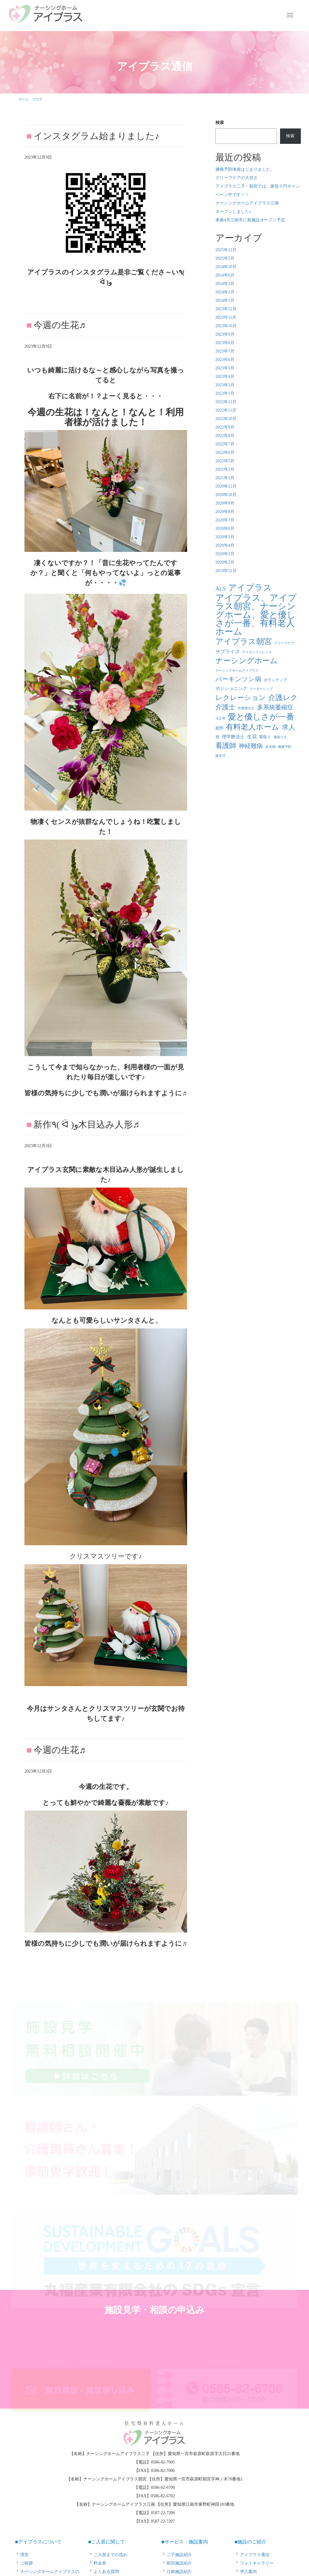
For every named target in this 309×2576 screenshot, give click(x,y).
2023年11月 (225, 317)
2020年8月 (224, 511)
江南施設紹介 (179, 2571)
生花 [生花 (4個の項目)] (252, 736)
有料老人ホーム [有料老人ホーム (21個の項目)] (252, 727)
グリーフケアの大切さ (236, 178)
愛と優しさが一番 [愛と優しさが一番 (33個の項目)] (261, 717)
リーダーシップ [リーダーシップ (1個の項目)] (261, 689)
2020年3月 (224, 554)
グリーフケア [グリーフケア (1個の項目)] (284, 643)
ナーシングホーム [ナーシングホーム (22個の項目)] (246, 661)
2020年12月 (226, 486)
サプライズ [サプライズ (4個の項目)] (227, 651)
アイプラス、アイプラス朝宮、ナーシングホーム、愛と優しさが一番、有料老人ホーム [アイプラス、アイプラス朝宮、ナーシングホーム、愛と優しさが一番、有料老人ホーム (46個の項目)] (256, 614)
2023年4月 (224, 376)
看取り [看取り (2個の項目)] (265, 737)
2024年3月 (224, 283)
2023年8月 (224, 342)
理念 (24, 2554)
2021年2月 (224, 469)
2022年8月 (224, 435)
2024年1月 (224, 300)
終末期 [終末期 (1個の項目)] (271, 746)
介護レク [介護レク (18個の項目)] (283, 697)
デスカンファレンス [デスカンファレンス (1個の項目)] (257, 652)
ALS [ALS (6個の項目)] (220, 589)
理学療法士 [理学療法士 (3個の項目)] (233, 736)
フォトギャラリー (257, 2563)
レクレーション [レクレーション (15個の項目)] (240, 697)
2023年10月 (226, 326)
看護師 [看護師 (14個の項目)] (225, 745)
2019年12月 (226, 570)
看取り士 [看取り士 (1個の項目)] (280, 737)
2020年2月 (224, 562)
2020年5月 (224, 537)
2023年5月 (224, 368)
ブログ (38, 99)
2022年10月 (226, 418)
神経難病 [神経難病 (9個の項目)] (251, 745)
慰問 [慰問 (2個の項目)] (219, 728)
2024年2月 (224, 292)
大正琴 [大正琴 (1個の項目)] (220, 718)
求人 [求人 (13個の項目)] (288, 727)
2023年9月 (224, 334)
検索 (219, 122)
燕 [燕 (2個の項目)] (217, 737)
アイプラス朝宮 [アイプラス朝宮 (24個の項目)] (243, 642)
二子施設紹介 (179, 2554)
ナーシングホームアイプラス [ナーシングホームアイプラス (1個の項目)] (237, 670)
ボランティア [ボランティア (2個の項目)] (275, 680)
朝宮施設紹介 (179, 2563)
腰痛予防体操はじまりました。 (245, 169)
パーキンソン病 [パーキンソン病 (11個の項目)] (238, 679)
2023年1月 (224, 393)
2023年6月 (224, 359)
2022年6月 (224, 452)
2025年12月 (226, 250)
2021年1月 (224, 478)
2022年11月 (225, 410)
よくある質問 (106, 2571)
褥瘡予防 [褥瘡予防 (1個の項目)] (284, 746)
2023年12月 (226, 309)
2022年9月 (224, 427)
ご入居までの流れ (110, 2554)
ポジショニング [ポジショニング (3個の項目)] (231, 688)
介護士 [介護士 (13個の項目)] (225, 707)
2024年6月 (224, 275)
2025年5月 (224, 258)
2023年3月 (224, 385)
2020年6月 (224, 528)
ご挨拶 (26, 2563)
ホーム (24, 99)
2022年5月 (224, 461)
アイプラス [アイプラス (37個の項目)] (250, 588)
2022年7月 (224, 444)
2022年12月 (226, 402)
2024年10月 (226, 266)
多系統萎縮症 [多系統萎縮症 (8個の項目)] (275, 707)
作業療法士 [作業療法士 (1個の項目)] (246, 708)
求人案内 (248, 2571)
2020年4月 (224, 545)
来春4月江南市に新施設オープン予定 (250, 220)
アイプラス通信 (254, 2554)
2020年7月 (224, 520)
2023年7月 (224, 351)
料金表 (100, 2563)
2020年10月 (226, 494)
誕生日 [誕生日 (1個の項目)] (220, 755)
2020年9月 (224, 503)
